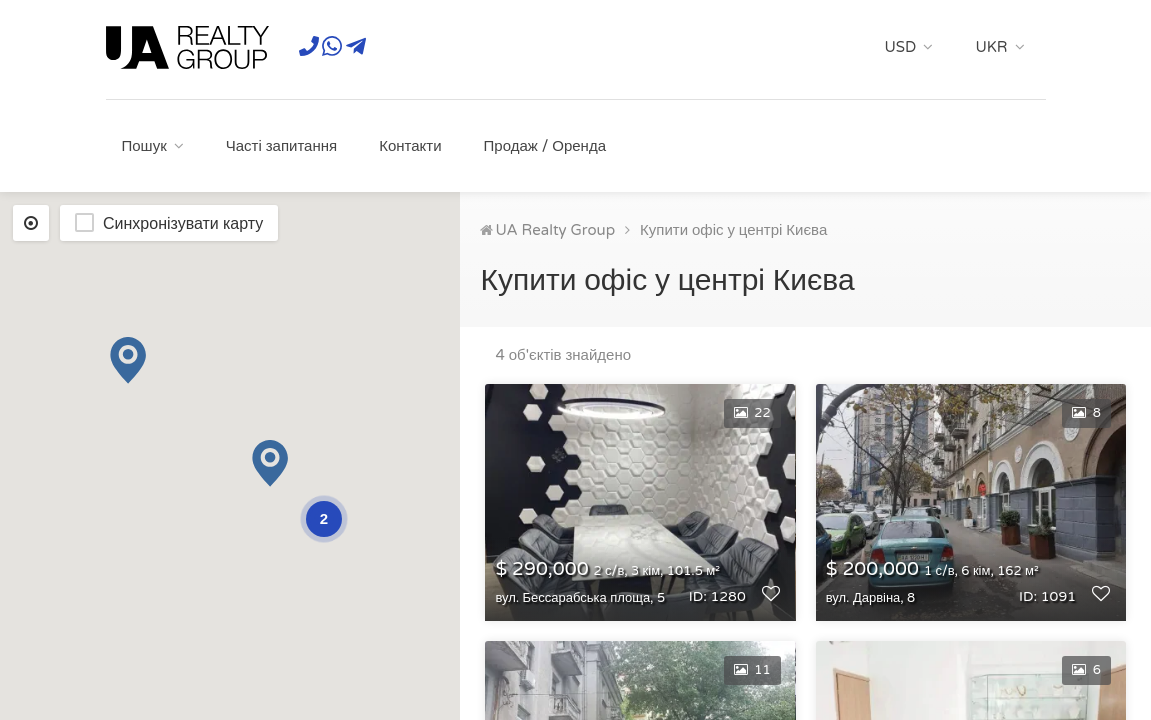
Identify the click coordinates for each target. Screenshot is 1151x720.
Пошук (144, 146)
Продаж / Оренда (545, 146)
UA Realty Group (555, 230)
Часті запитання (281, 146)
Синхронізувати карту (183, 224)
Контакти (410, 146)
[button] (128, 360)
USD (901, 47)
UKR (991, 47)
